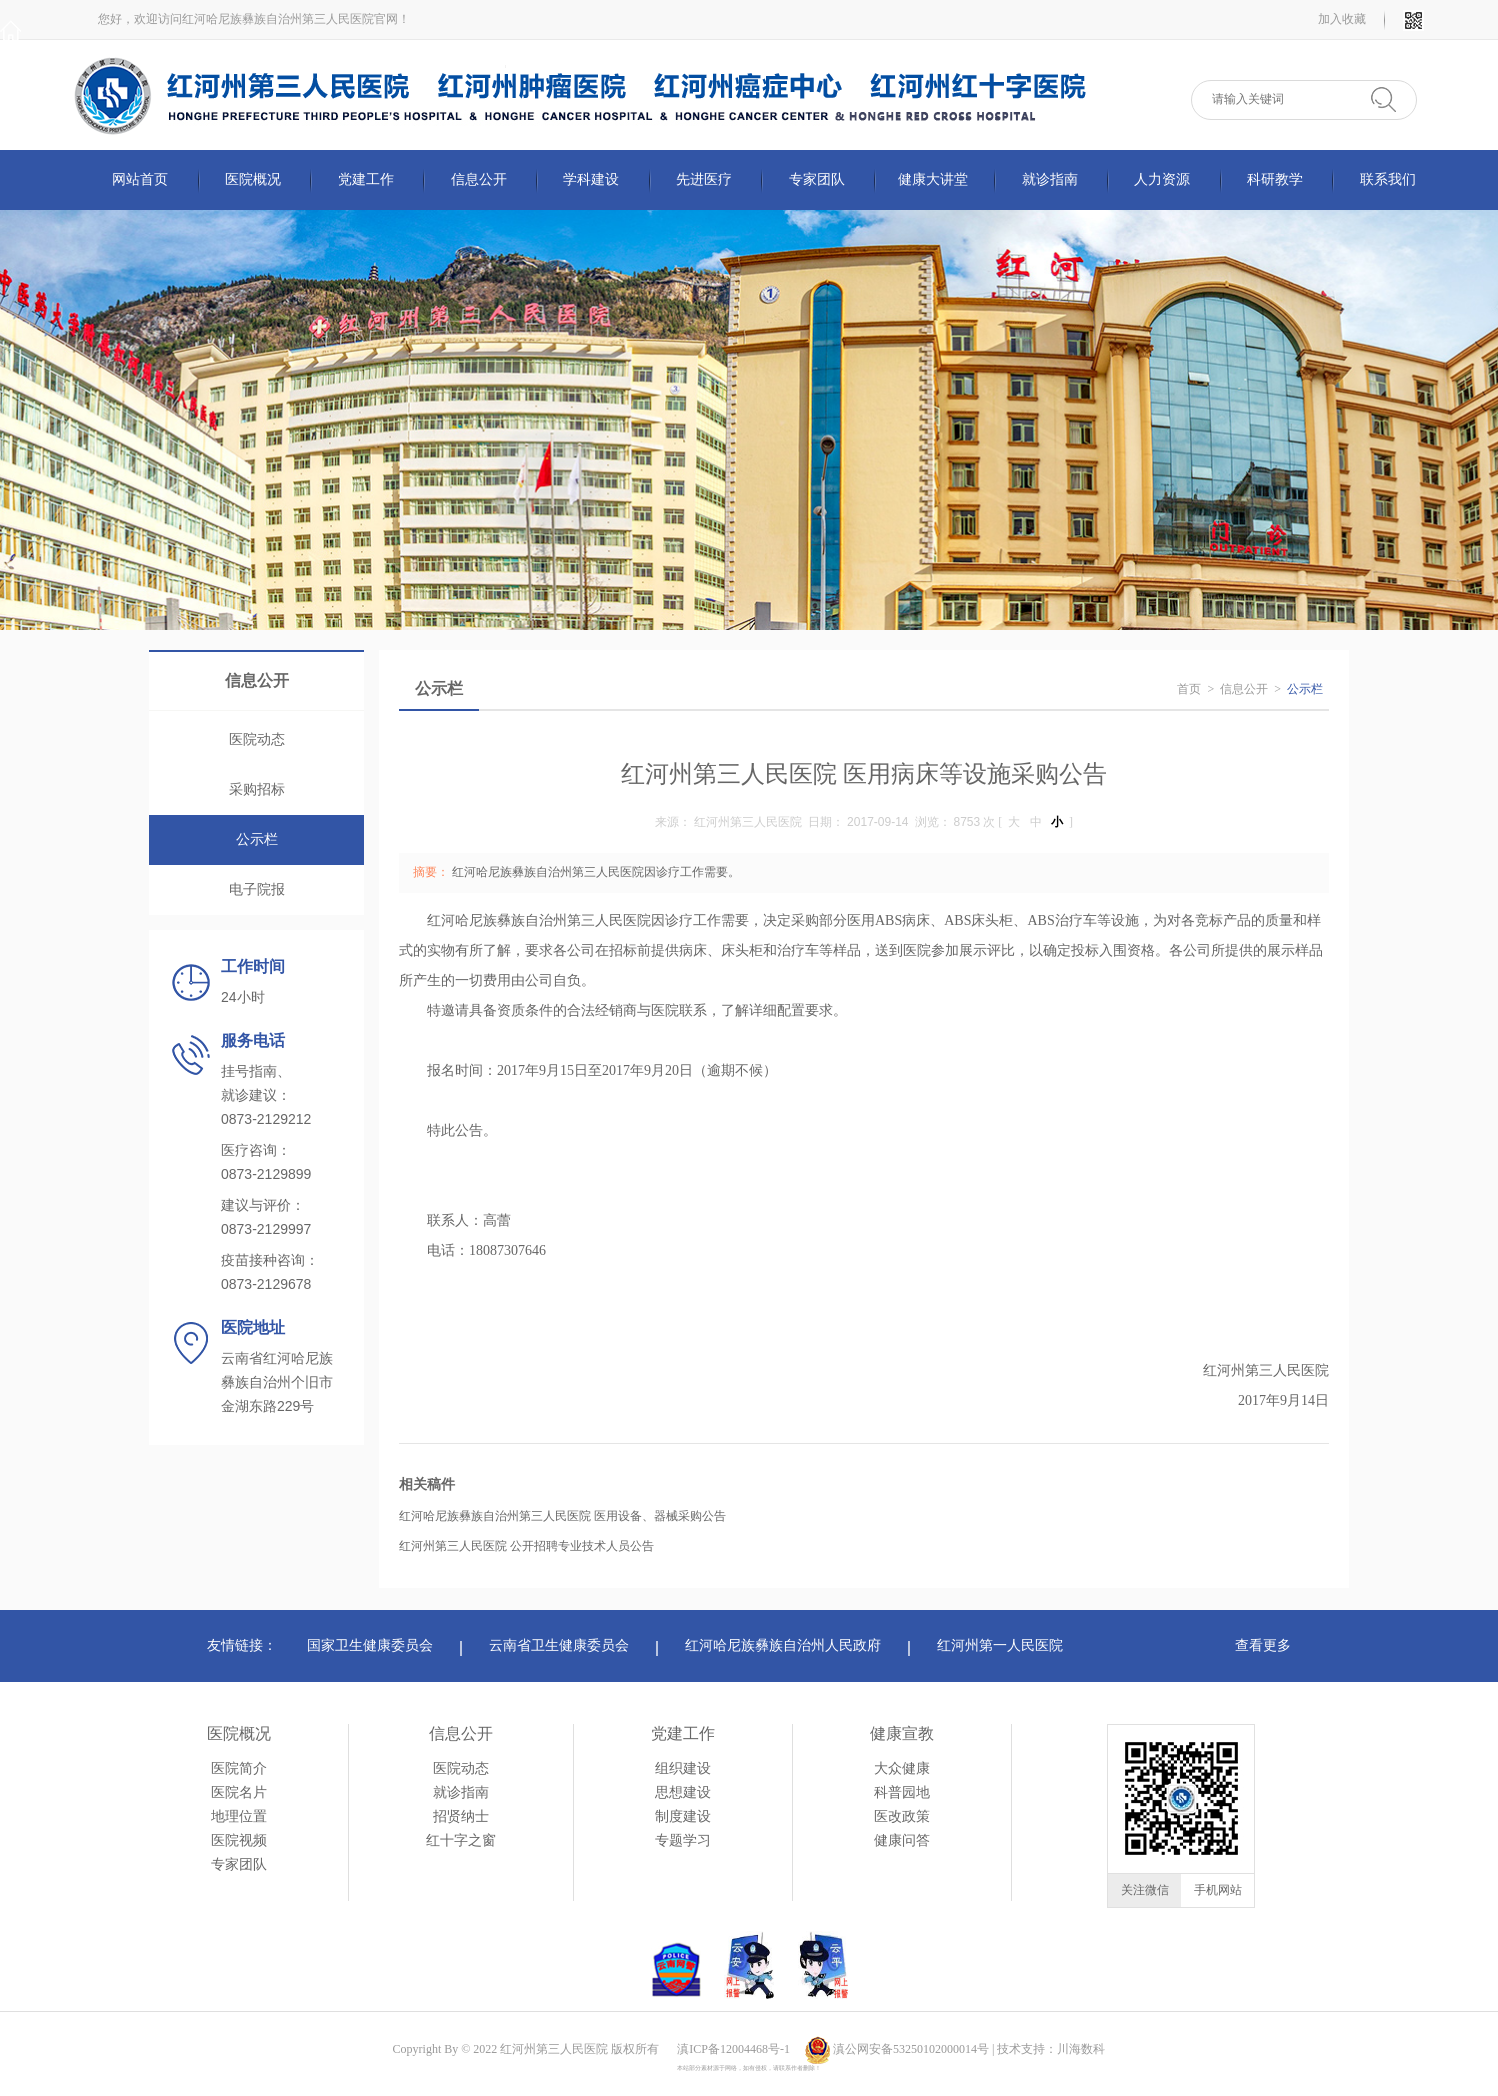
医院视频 (239, 1840)
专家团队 (817, 179)
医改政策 (902, 1816)
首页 (1189, 689)
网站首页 (140, 179)
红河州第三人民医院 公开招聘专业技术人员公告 (526, 1546)
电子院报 (257, 889)
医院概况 (253, 179)
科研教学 (1275, 179)
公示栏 (257, 839)
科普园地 (902, 1792)
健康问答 (902, 1840)
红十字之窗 (461, 1840)
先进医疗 (704, 179)
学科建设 (591, 179)
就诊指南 (1050, 179)
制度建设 (683, 1816)
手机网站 (1218, 1890)
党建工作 (366, 179)
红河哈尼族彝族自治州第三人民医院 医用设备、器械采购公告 (562, 1516)
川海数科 (1081, 2049)
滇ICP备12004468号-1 (733, 2049)
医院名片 (239, 1792)
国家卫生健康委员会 (370, 1645)
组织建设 (683, 1768)
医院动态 (257, 739)
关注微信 (1145, 1890)
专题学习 (683, 1840)
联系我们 (1388, 179)
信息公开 (479, 179)
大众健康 (902, 1768)
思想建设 (683, 1792)
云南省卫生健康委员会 (559, 1645)
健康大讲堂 (933, 179)
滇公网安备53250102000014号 (911, 2049)
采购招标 (257, 789)
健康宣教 (902, 1733)
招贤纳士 (461, 1816)
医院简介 (239, 1768)
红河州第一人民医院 (1000, 1645)
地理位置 (239, 1816)
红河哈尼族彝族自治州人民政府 (783, 1645)
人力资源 (1162, 179)
